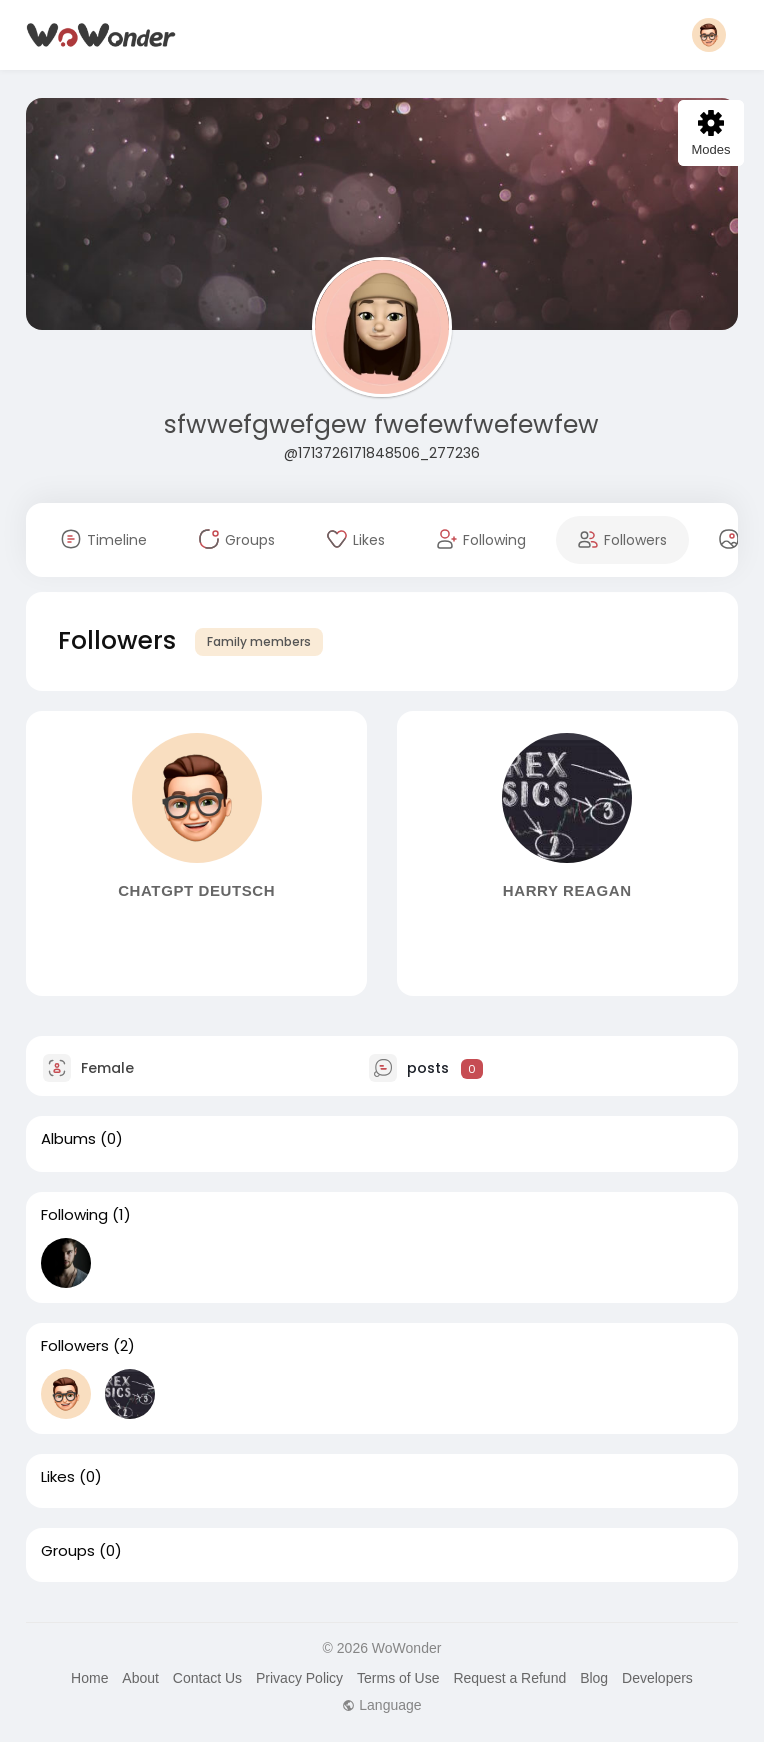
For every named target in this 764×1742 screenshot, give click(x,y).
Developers (657, 1678)
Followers (75, 1346)
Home (89, 1678)
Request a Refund (509, 1678)
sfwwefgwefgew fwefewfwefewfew (381, 424)
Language (381, 1705)
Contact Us (207, 1678)
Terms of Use (398, 1678)
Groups (68, 1551)
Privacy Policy (299, 1678)
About (140, 1678)
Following (74, 1215)
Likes (58, 1477)
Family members (259, 641)
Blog (594, 1678)
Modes (710, 133)
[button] (709, 35)
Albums (68, 1139)
